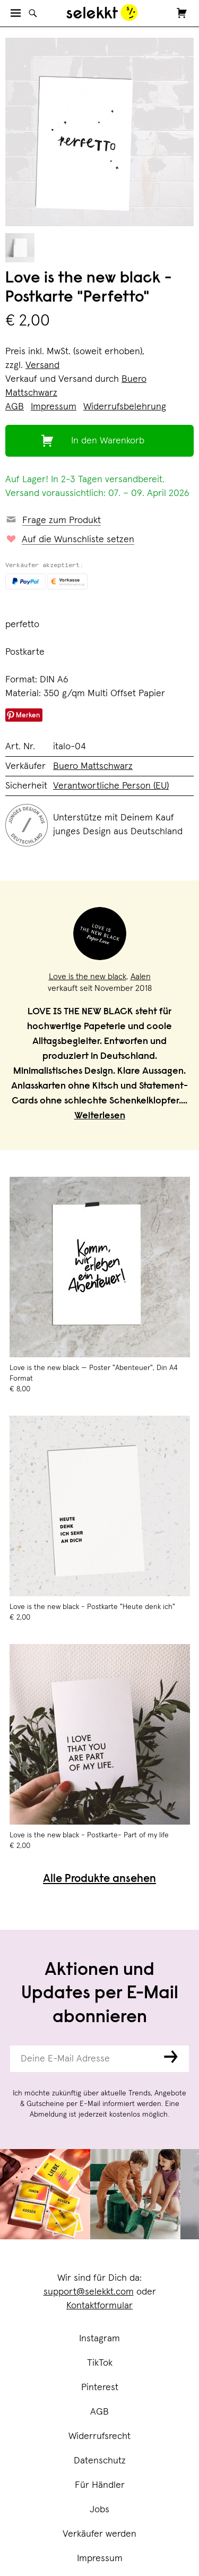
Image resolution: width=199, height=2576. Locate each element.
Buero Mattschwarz (93, 766)
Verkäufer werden (99, 2534)
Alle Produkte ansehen (99, 1879)
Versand (42, 365)
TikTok (100, 2363)
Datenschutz (100, 2461)
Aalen (141, 976)
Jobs (99, 2509)
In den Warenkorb (107, 441)
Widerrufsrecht (99, 2436)
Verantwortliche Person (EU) (111, 786)
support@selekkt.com (89, 2292)
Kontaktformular (99, 2305)
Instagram (99, 2338)
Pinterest (99, 2387)
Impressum (100, 2558)
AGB (99, 2412)
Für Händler (100, 2485)
